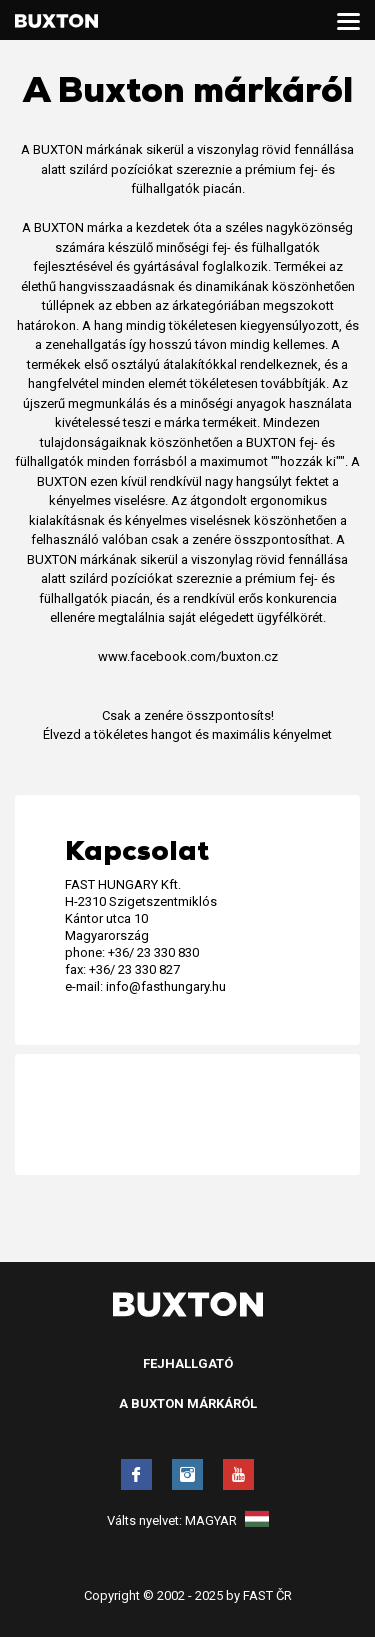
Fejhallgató (188, 1363)
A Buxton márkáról (188, 1403)
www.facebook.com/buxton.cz (188, 656)
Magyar (227, 1520)
